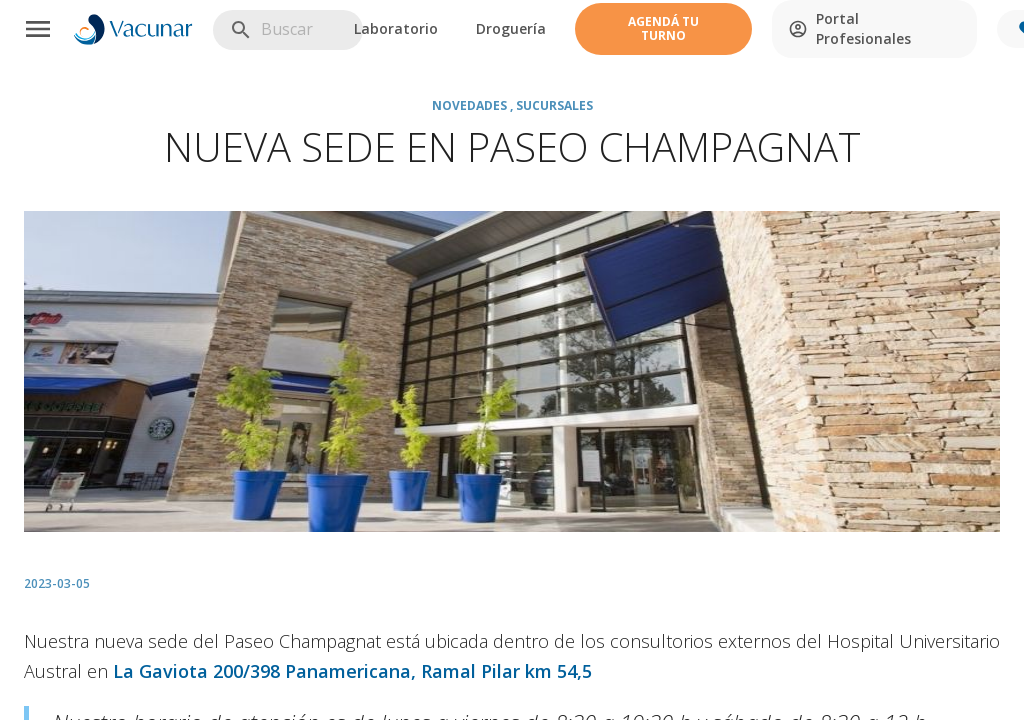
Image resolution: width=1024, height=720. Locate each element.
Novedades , (474, 106)
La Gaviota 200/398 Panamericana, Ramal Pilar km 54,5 (352, 671)
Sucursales (554, 106)
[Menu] (38, 29)
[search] (330, 29)
